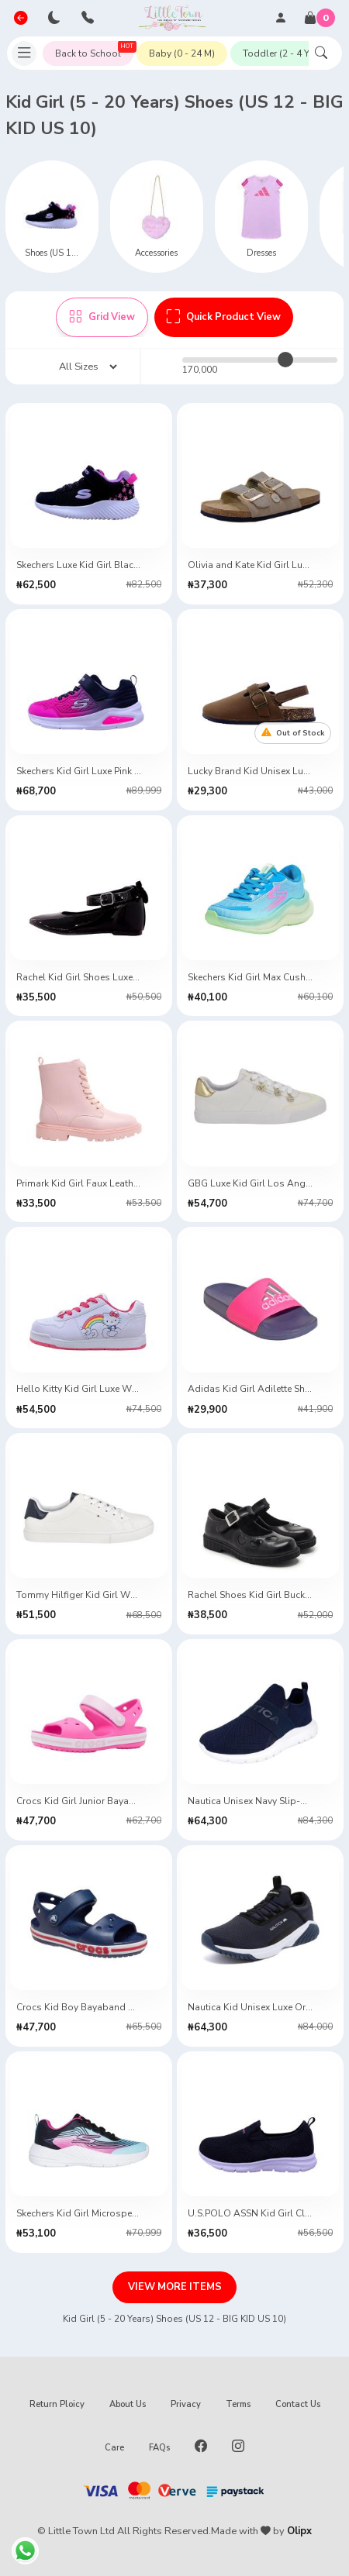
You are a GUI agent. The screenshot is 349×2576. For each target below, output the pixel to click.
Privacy (186, 2404)
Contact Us (297, 2404)
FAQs (159, 2448)
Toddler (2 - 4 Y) (278, 53)
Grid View (102, 317)
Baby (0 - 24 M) (182, 53)
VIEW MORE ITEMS (175, 2287)
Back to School (94, 50)
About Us (127, 2404)
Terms (238, 2404)
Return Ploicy (57, 2404)
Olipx (299, 2531)
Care (114, 2448)
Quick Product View (224, 317)
